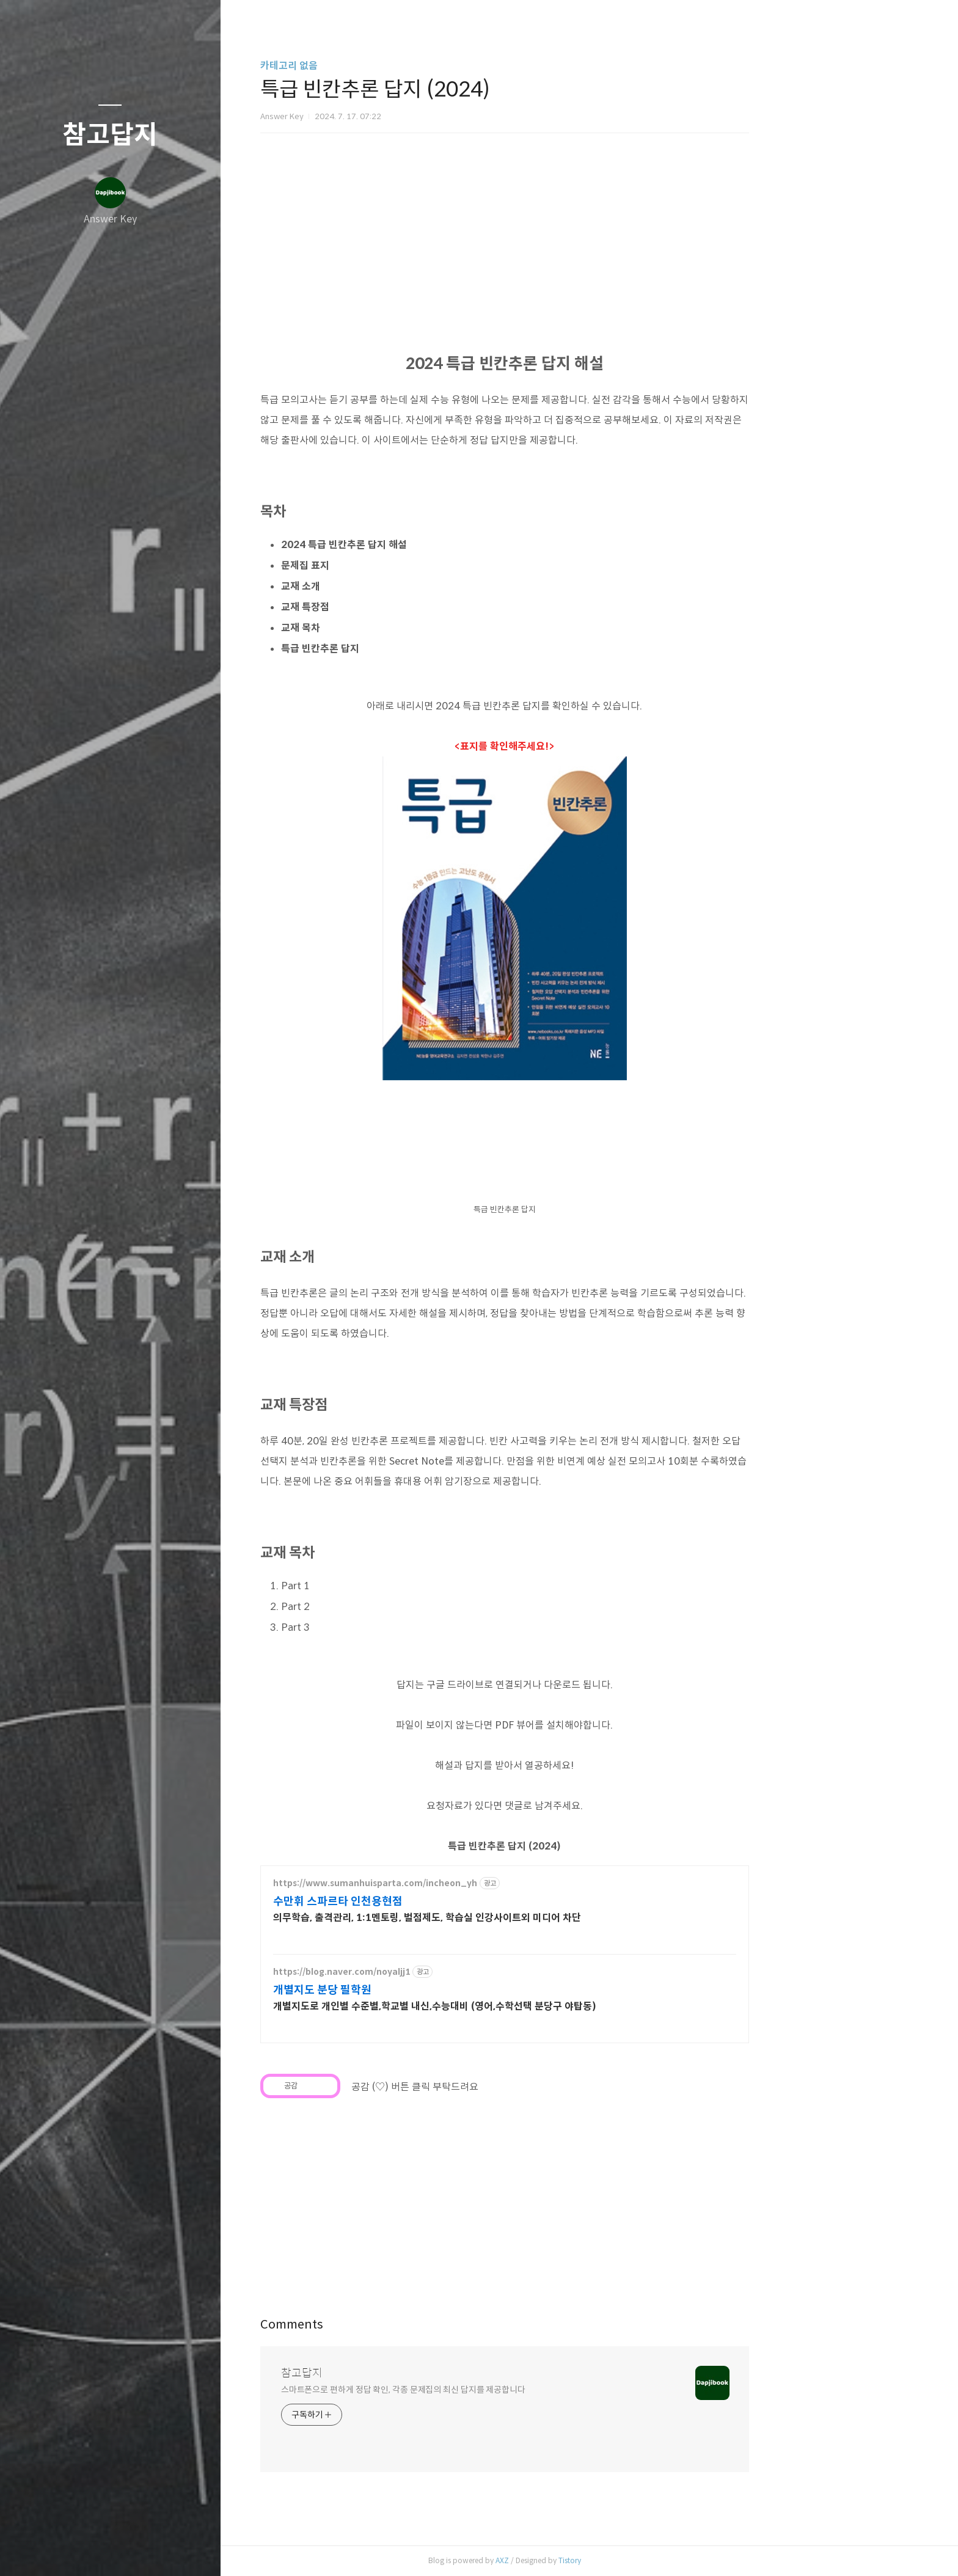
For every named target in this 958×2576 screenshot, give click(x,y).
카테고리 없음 (373, 65)
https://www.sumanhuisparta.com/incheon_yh (459, 1883)
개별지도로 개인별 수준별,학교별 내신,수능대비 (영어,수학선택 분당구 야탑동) (519, 2006)
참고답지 (110, 135)
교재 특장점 (389, 607)
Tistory (654, 2560)
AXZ (586, 2560)
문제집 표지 (389, 565)
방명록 (86, 2551)
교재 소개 (384, 586)
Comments (376, 2324)
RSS (134, 2551)
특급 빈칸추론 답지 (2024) (589, 1846)
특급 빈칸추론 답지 (404, 648)
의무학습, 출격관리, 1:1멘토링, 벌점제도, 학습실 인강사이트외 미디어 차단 (511, 1917)
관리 (182, 2551)
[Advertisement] (693, 1184)
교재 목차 (384, 627)
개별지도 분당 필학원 (406, 1990)
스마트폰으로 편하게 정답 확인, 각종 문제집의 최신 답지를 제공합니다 (487, 2389)
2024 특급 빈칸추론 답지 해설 (428, 544)
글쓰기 (38, 2551)
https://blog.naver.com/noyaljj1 (425, 1972)
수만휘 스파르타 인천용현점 (422, 1901)
